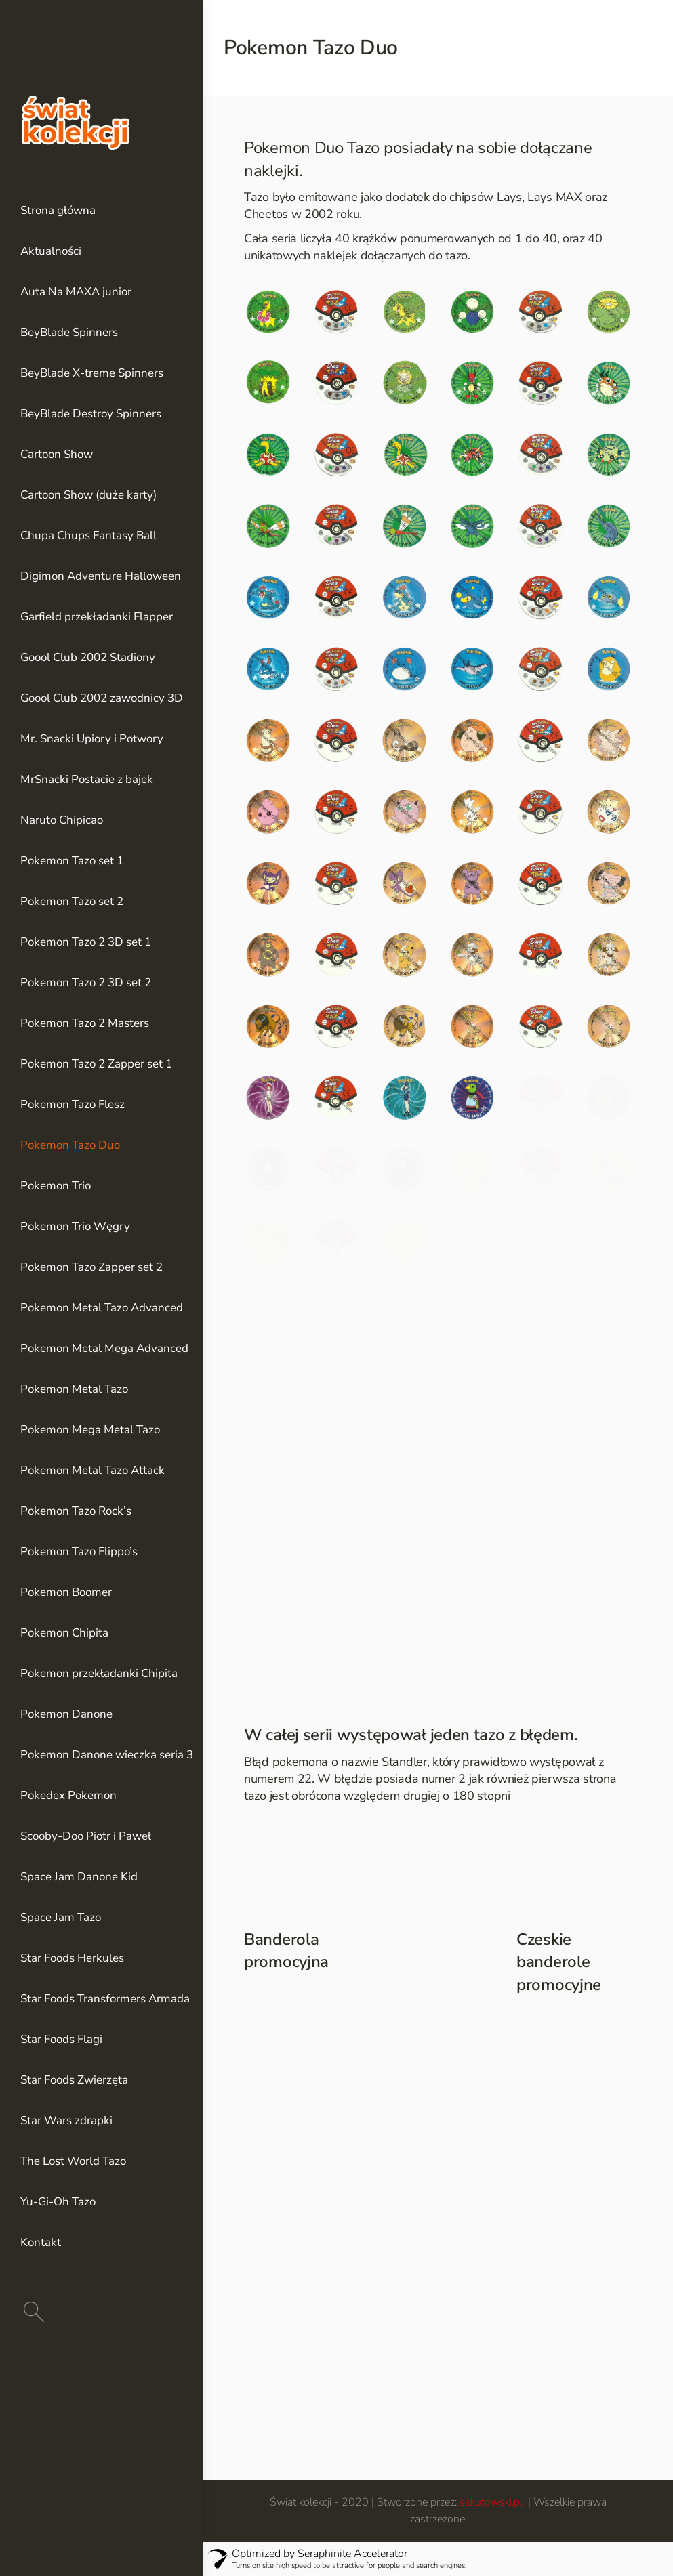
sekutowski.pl (492, 2502)
